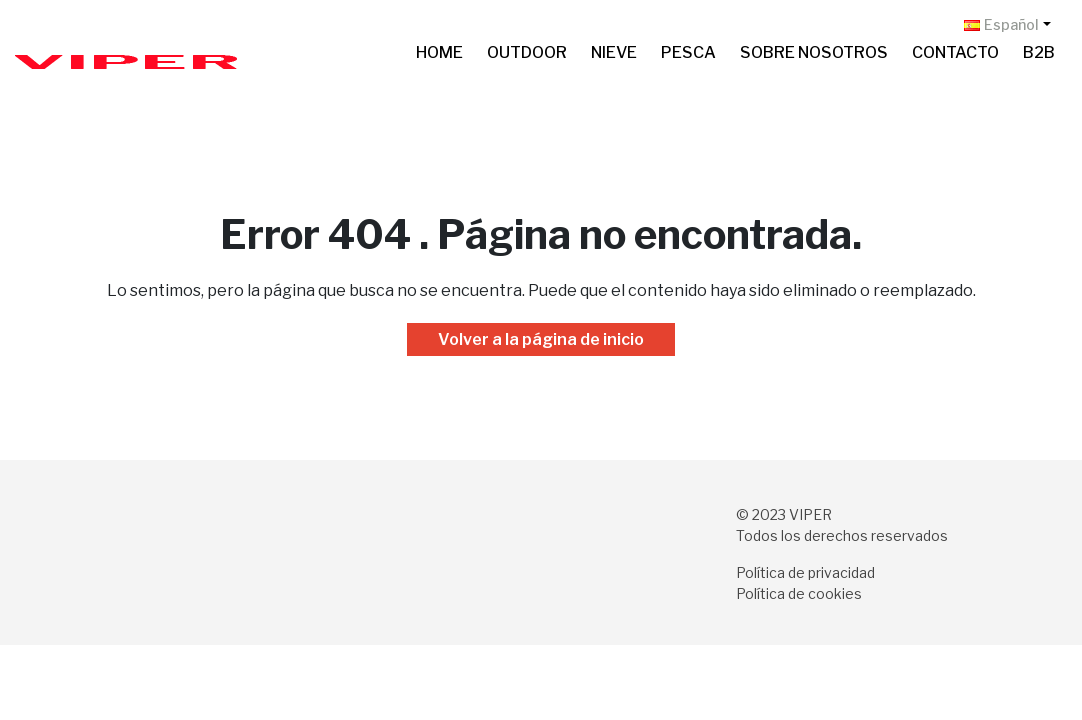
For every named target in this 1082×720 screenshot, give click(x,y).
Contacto (955, 52)
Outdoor (527, 52)
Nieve (614, 52)
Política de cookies (799, 593)
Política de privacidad (805, 572)
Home (439, 52)
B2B (1039, 52)
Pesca (688, 52)
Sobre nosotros (814, 52)
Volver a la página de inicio (541, 339)
